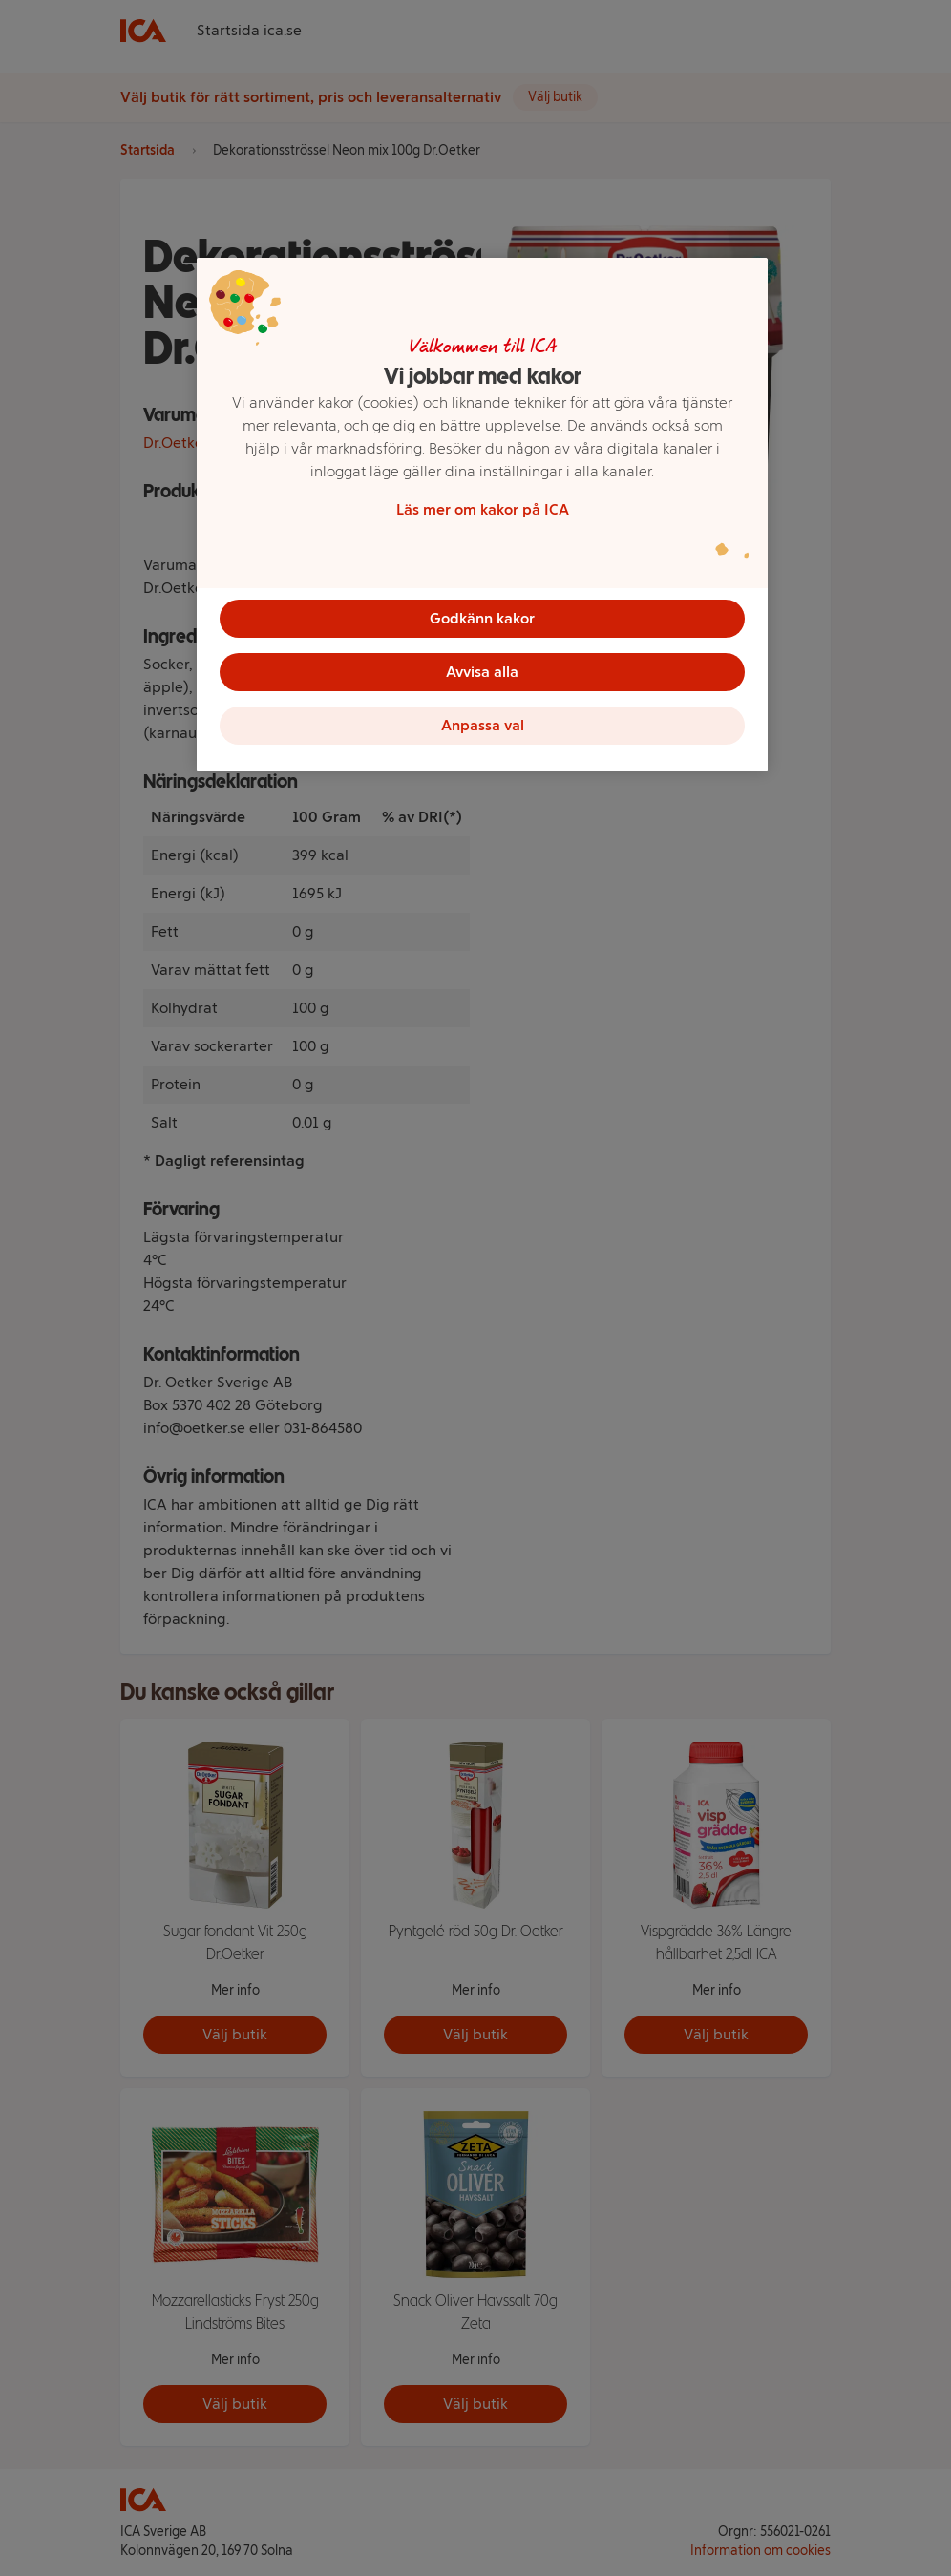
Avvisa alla (482, 672)
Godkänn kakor (482, 618)
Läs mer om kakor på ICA (482, 509)
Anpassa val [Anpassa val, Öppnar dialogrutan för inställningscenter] (482, 725)
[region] (482, 514)
